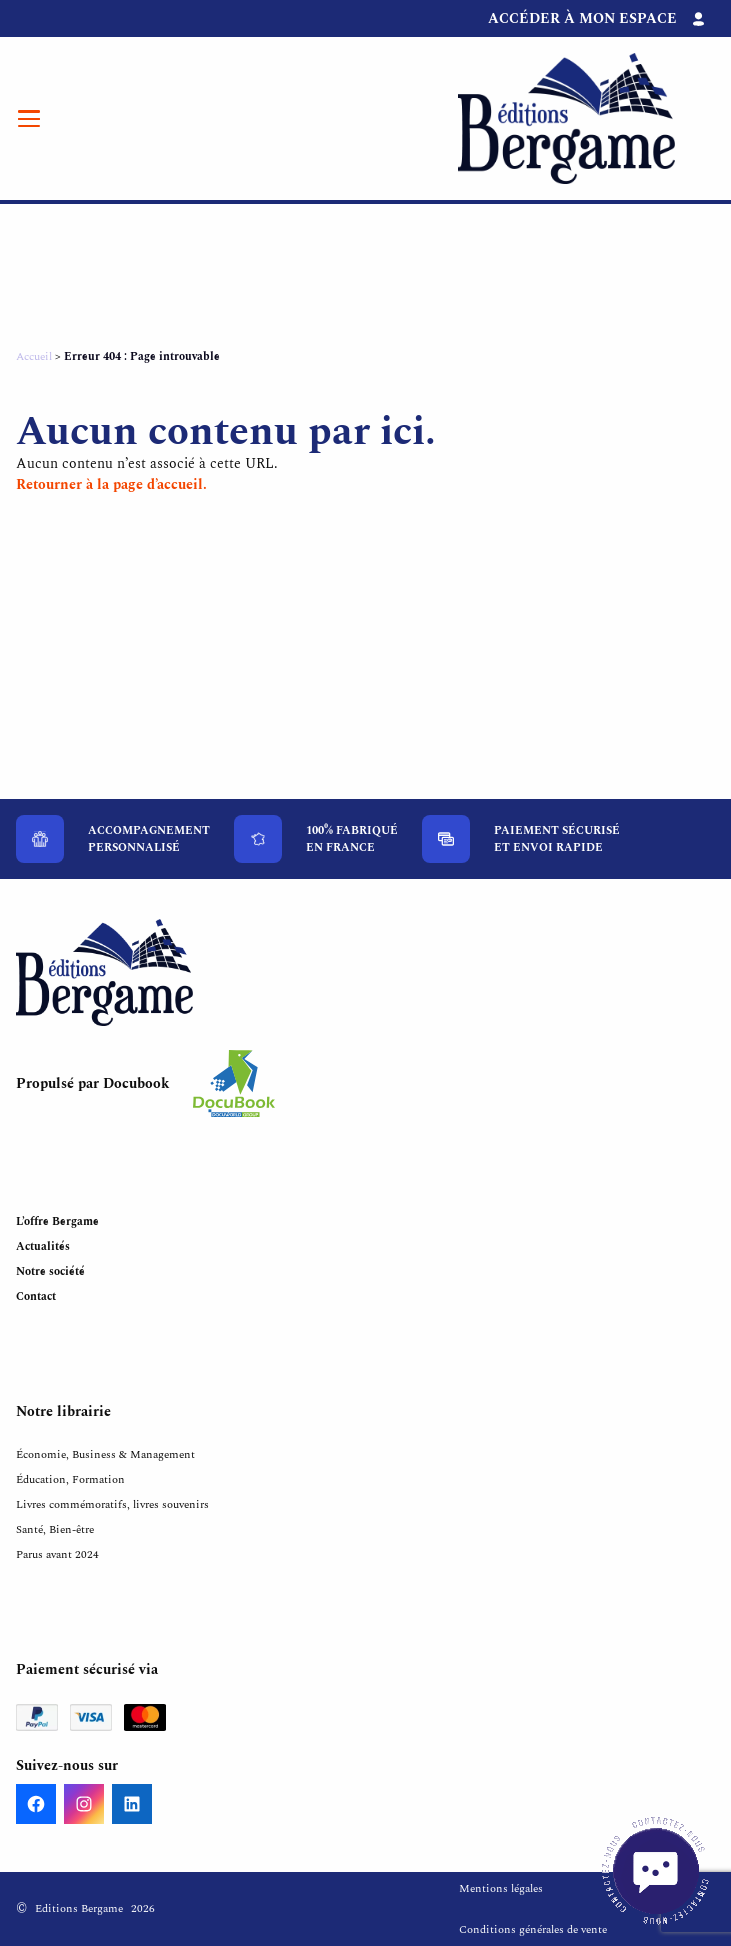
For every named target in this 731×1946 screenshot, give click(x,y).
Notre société (50, 1271)
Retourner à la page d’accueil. (111, 484)
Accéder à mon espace (582, 18)
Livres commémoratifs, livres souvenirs (112, 1504)
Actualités (43, 1246)
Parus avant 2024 (57, 1554)
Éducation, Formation (70, 1479)
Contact (36, 1296)
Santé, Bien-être (55, 1529)
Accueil (34, 356)
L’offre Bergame (57, 1221)
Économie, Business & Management (105, 1454)
